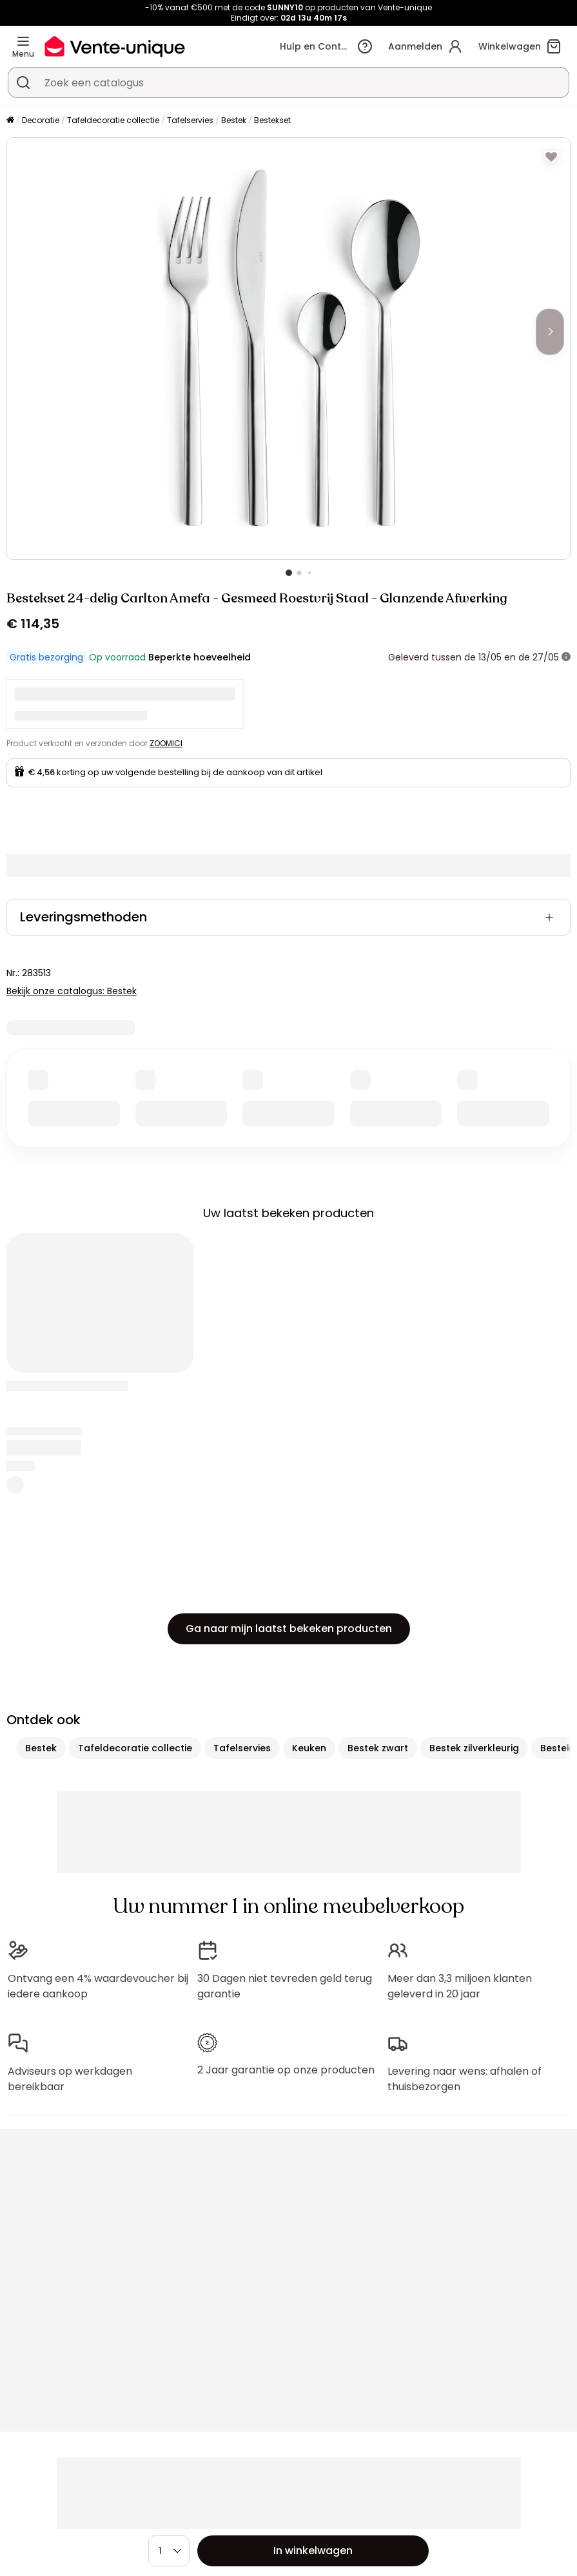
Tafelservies (190, 120)
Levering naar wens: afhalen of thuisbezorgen (464, 2079)
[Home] (10, 121)
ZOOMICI (166, 743)
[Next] (550, 332)
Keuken (309, 1748)
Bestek (233, 120)
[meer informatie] (566, 657)
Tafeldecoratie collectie (113, 120)
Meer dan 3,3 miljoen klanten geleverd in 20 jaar (459, 1986)
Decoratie (40, 120)
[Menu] (23, 41)
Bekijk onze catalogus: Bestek (71, 991)
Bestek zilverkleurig (474, 1748)
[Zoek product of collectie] (23, 82)
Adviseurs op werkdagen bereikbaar (70, 2079)
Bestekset (272, 120)
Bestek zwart (377, 1748)
